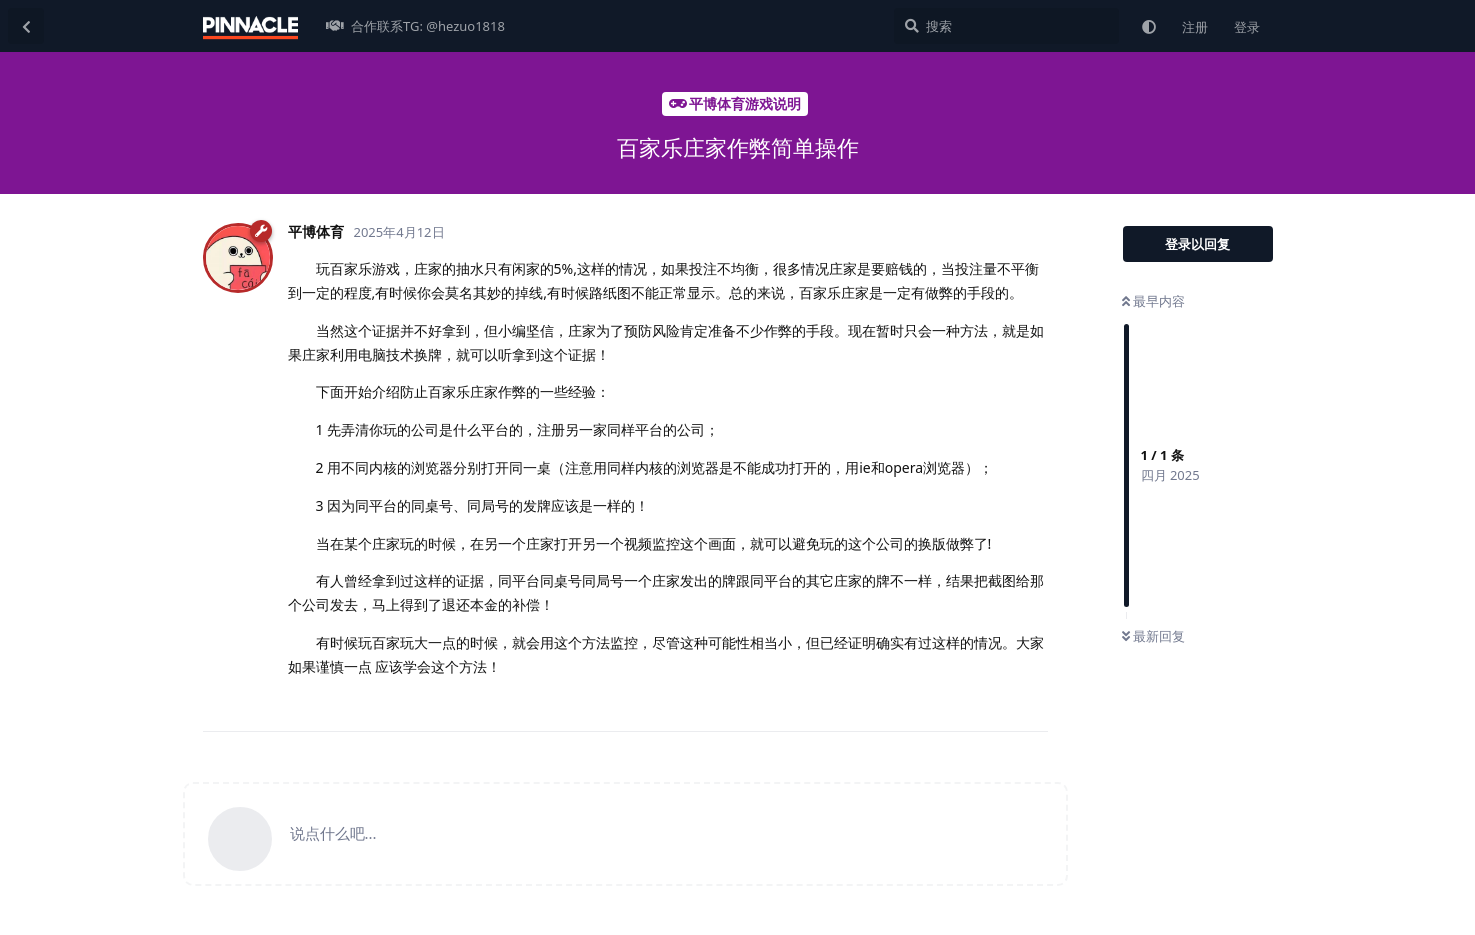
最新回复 (1153, 636)
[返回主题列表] (26, 26)
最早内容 (1153, 301)
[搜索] (1006, 26)
